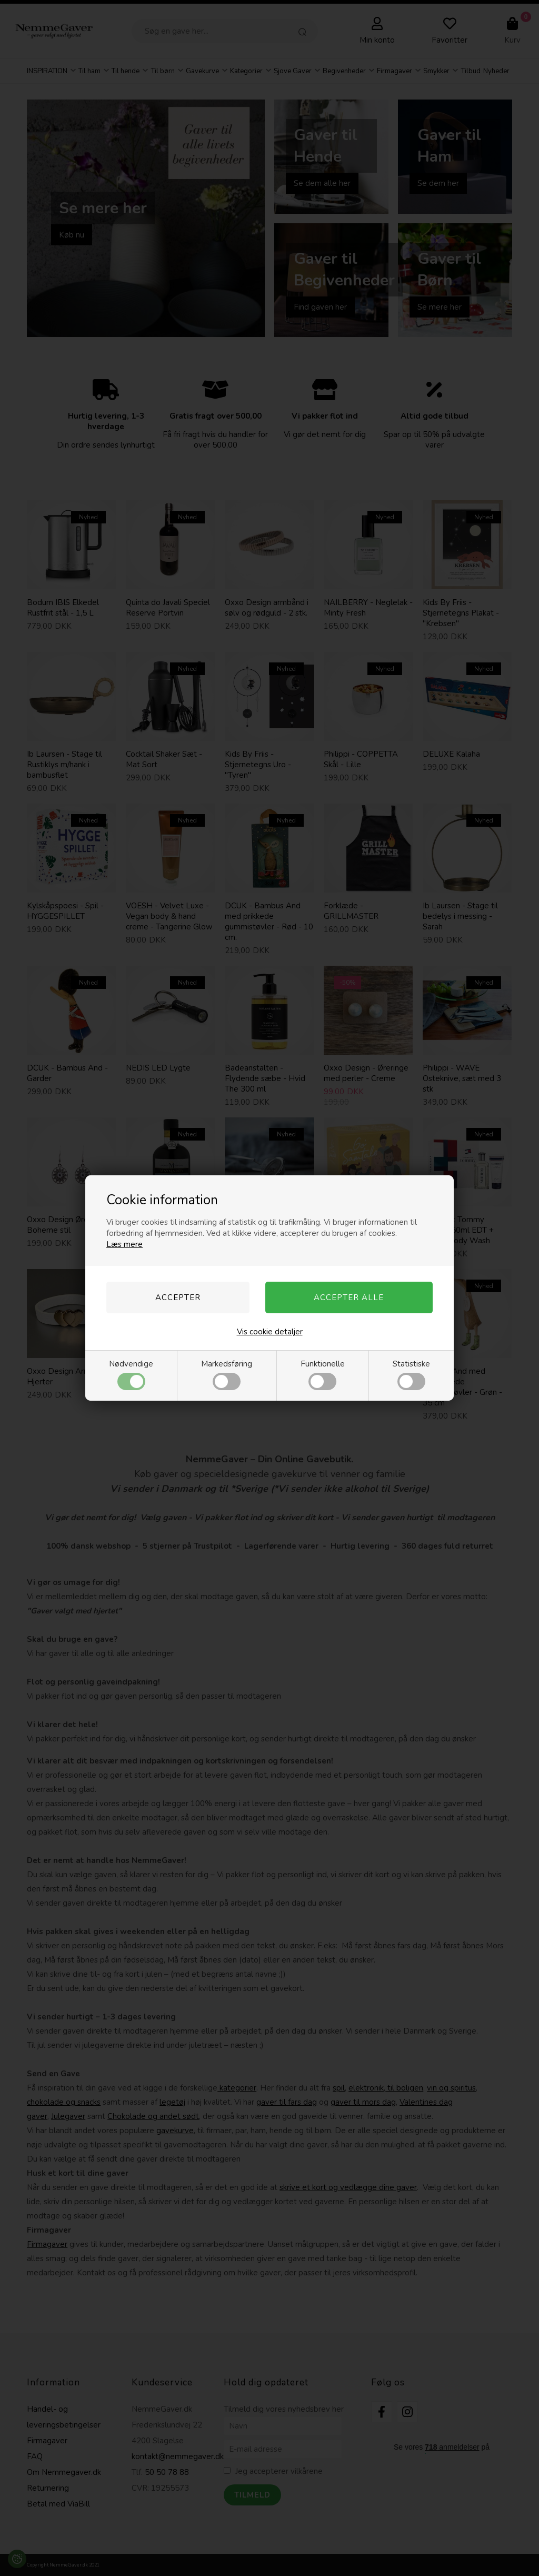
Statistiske (411, 1374)
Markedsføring (226, 1374)
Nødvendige (131, 1374)
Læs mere (124, 1244)
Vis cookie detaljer (270, 1331)
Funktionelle (323, 1374)
